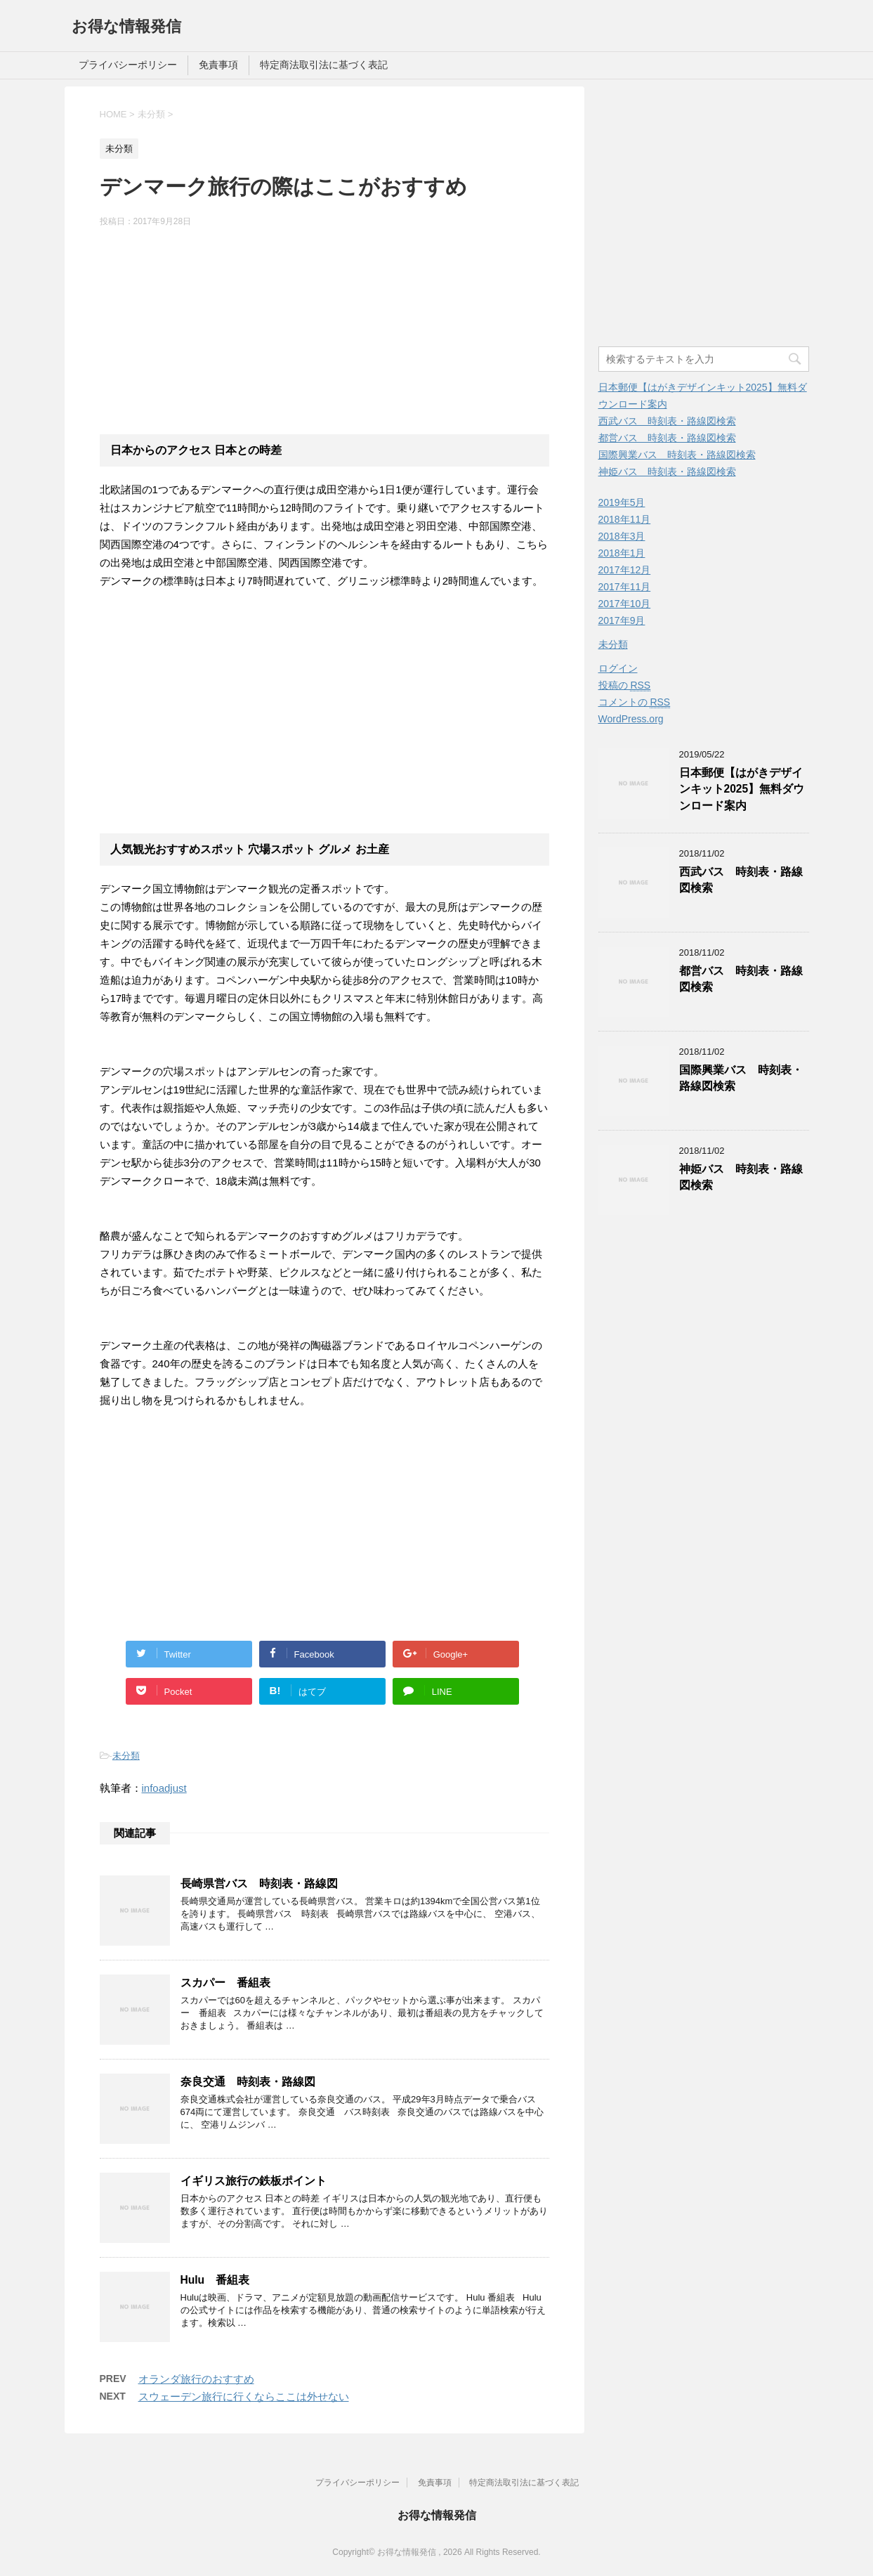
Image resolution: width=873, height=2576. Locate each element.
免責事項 (218, 64)
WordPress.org (631, 718)
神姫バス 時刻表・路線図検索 (667, 471)
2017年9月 (621, 620)
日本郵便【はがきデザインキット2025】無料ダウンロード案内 (742, 789)
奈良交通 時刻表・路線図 (247, 2082)
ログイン (618, 668)
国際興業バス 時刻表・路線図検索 (677, 454)
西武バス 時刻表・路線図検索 (667, 421)
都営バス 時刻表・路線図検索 (667, 437)
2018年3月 (621, 536)
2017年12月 (624, 569)
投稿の (624, 685)
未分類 (126, 1755)
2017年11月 (624, 586)
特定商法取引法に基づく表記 (324, 64)
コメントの (634, 702)
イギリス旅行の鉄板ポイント (253, 2181)
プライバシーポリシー (128, 64)
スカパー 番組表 (225, 1983)
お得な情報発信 (126, 26)
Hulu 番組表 (215, 2280)
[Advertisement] (324, 329)
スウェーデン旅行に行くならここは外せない (243, 2396)
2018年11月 (624, 519)
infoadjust (164, 1788)
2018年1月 (621, 553)
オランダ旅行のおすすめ (196, 2379)
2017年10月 (624, 603)
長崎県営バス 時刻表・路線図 (259, 1883)
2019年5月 (621, 502)
